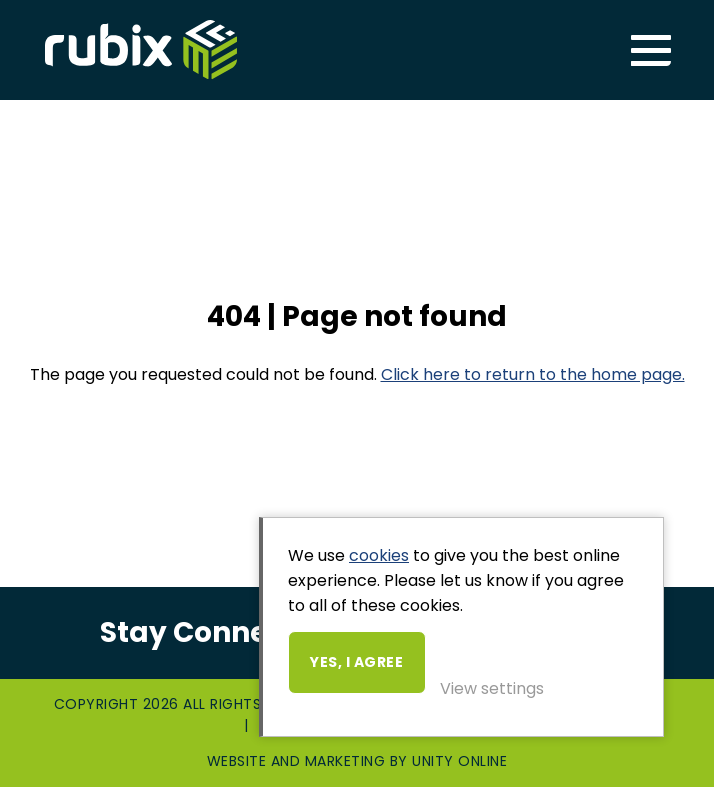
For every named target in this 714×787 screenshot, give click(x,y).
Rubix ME (141, 50)
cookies (379, 555)
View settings (492, 688)
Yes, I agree (356, 662)
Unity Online (459, 761)
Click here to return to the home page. (533, 374)
